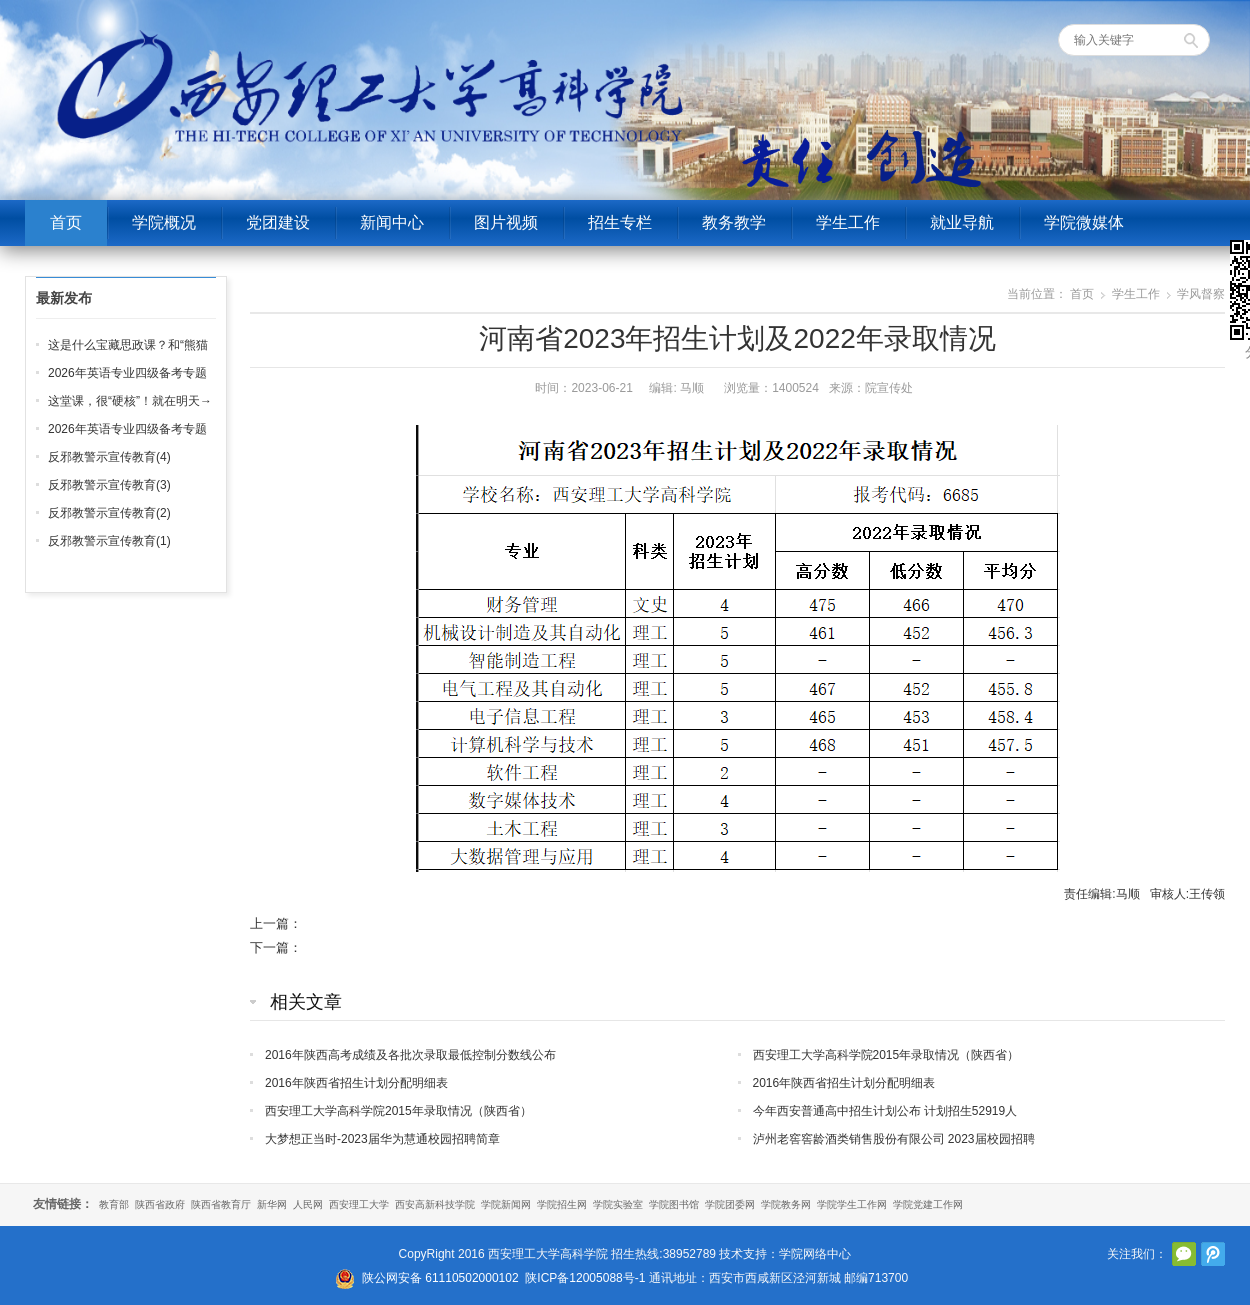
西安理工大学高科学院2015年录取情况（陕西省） (886, 1055)
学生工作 (848, 222)
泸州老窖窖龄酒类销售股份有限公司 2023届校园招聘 (894, 1139)
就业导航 (962, 222)
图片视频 (506, 222)
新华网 (272, 1204)
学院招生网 (562, 1204)
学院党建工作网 (928, 1204)
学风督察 (1201, 294)
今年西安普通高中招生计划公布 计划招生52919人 (885, 1111)
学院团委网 (730, 1204)
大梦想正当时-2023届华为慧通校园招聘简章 (382, 1139)
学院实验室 (618, 1204)
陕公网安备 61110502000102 (440, 1278)
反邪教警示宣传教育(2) (109, 513)
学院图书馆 (674, 1204)
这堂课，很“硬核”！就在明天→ (130, 401)
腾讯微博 (1213, 1254)
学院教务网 (786, 1204)
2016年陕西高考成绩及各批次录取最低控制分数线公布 (410, 1055)
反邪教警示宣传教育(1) (109, 541)
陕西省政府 (160, 1204)
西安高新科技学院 (435, 1204)
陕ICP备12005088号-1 (585, 1278)
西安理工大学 (359, 1204)
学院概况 (164, 222)
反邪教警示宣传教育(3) (109, 485)
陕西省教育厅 (221, 1204)
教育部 (114, 1204)
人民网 (308, 1204)
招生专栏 (620, 222)
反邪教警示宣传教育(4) (109, 457)
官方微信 (1184, 1254)
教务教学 (734, 222)
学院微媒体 (1084, 222)
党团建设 (278, 222)
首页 (66, 222)
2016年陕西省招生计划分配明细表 (356, 1083)
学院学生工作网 (852, 1204)
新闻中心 (392, 222)
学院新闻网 (506, 1204)
